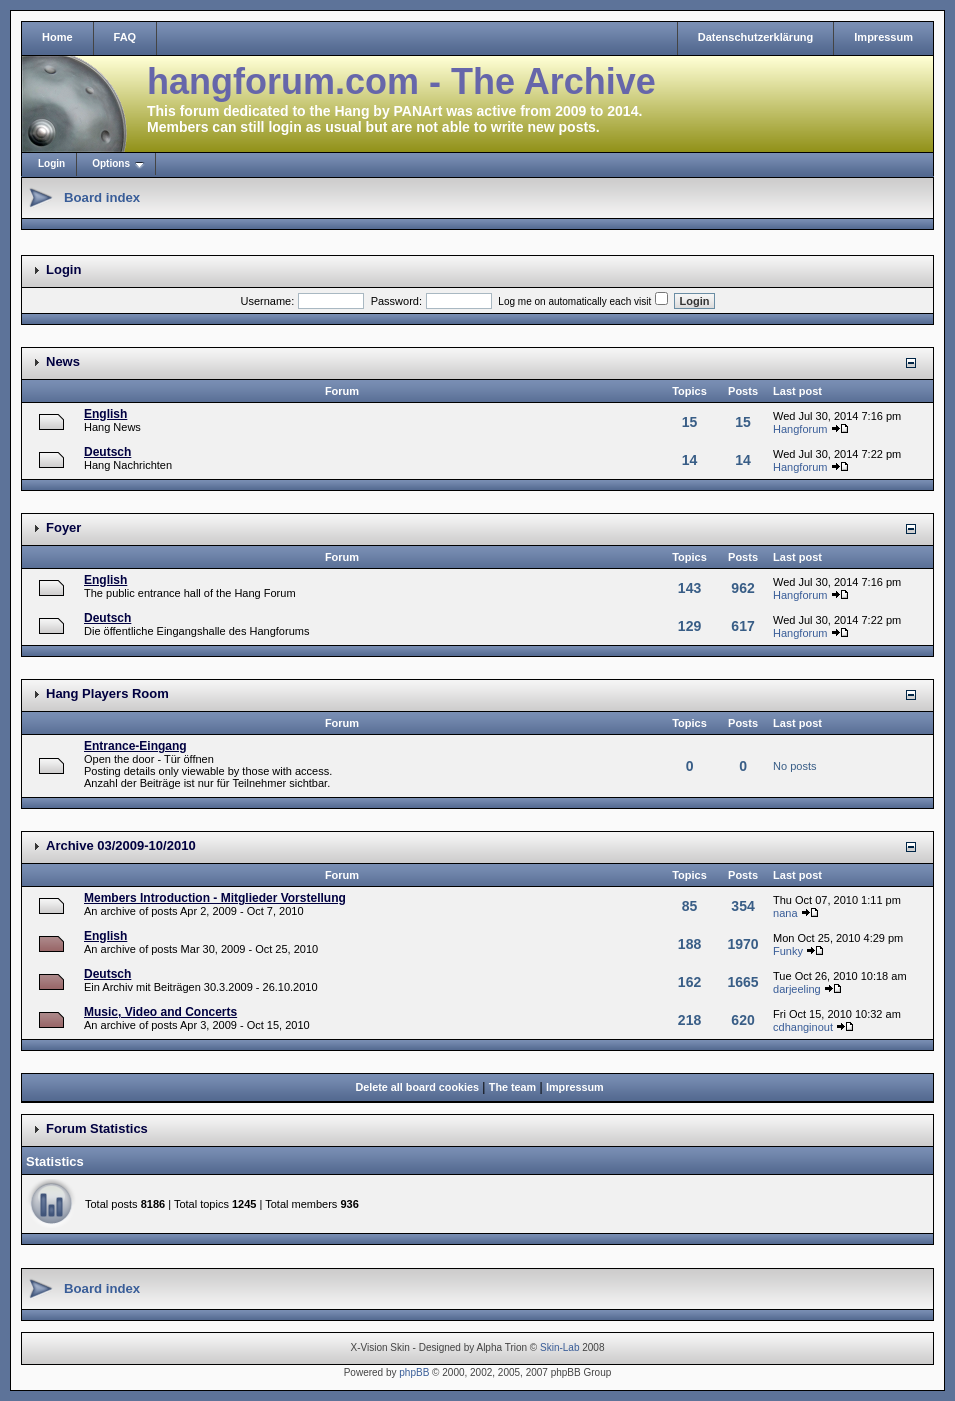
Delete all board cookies (417, 1087)
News (63, 361)
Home (57, 37)
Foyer (63, 527)
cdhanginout (803, 1027)
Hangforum (800, 429)
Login (51, 163)
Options (111, 163)
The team (512, 1087)
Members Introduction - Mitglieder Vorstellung (215, 898)
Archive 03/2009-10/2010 (121, 845)
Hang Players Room (107, 693)
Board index (102, 197)
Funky (788, 951)
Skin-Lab (559, 1347)
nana (785, 913)
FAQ (125, 37)
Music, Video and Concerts (160, 1012)
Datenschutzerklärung (756, 37)
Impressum (883, 37)
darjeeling (797, 989)
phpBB (414, 1372)
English (105, 414)
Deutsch (107, 452)
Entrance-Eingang (135, 746)
